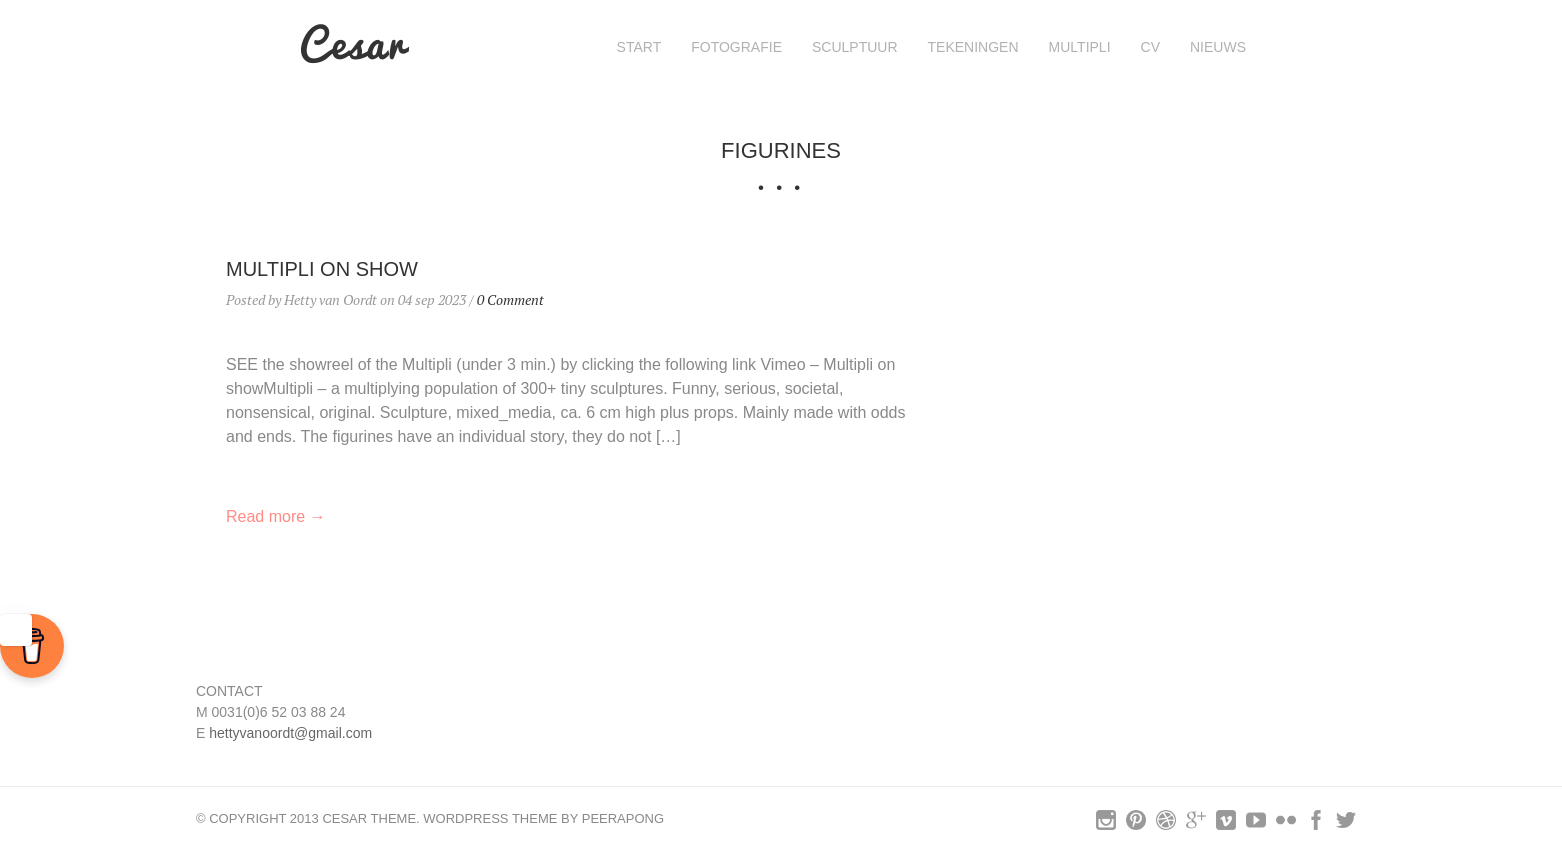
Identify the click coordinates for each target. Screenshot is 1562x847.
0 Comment (510, 299)
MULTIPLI (1080, 47)
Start (639, 47)
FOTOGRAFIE (736, 47)
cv (1150, 47)
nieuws (1218, 47)
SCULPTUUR (855, 47)
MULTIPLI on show (322, 269)
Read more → (276, 516)
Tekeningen (973, 47)
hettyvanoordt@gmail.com (290, 733)
